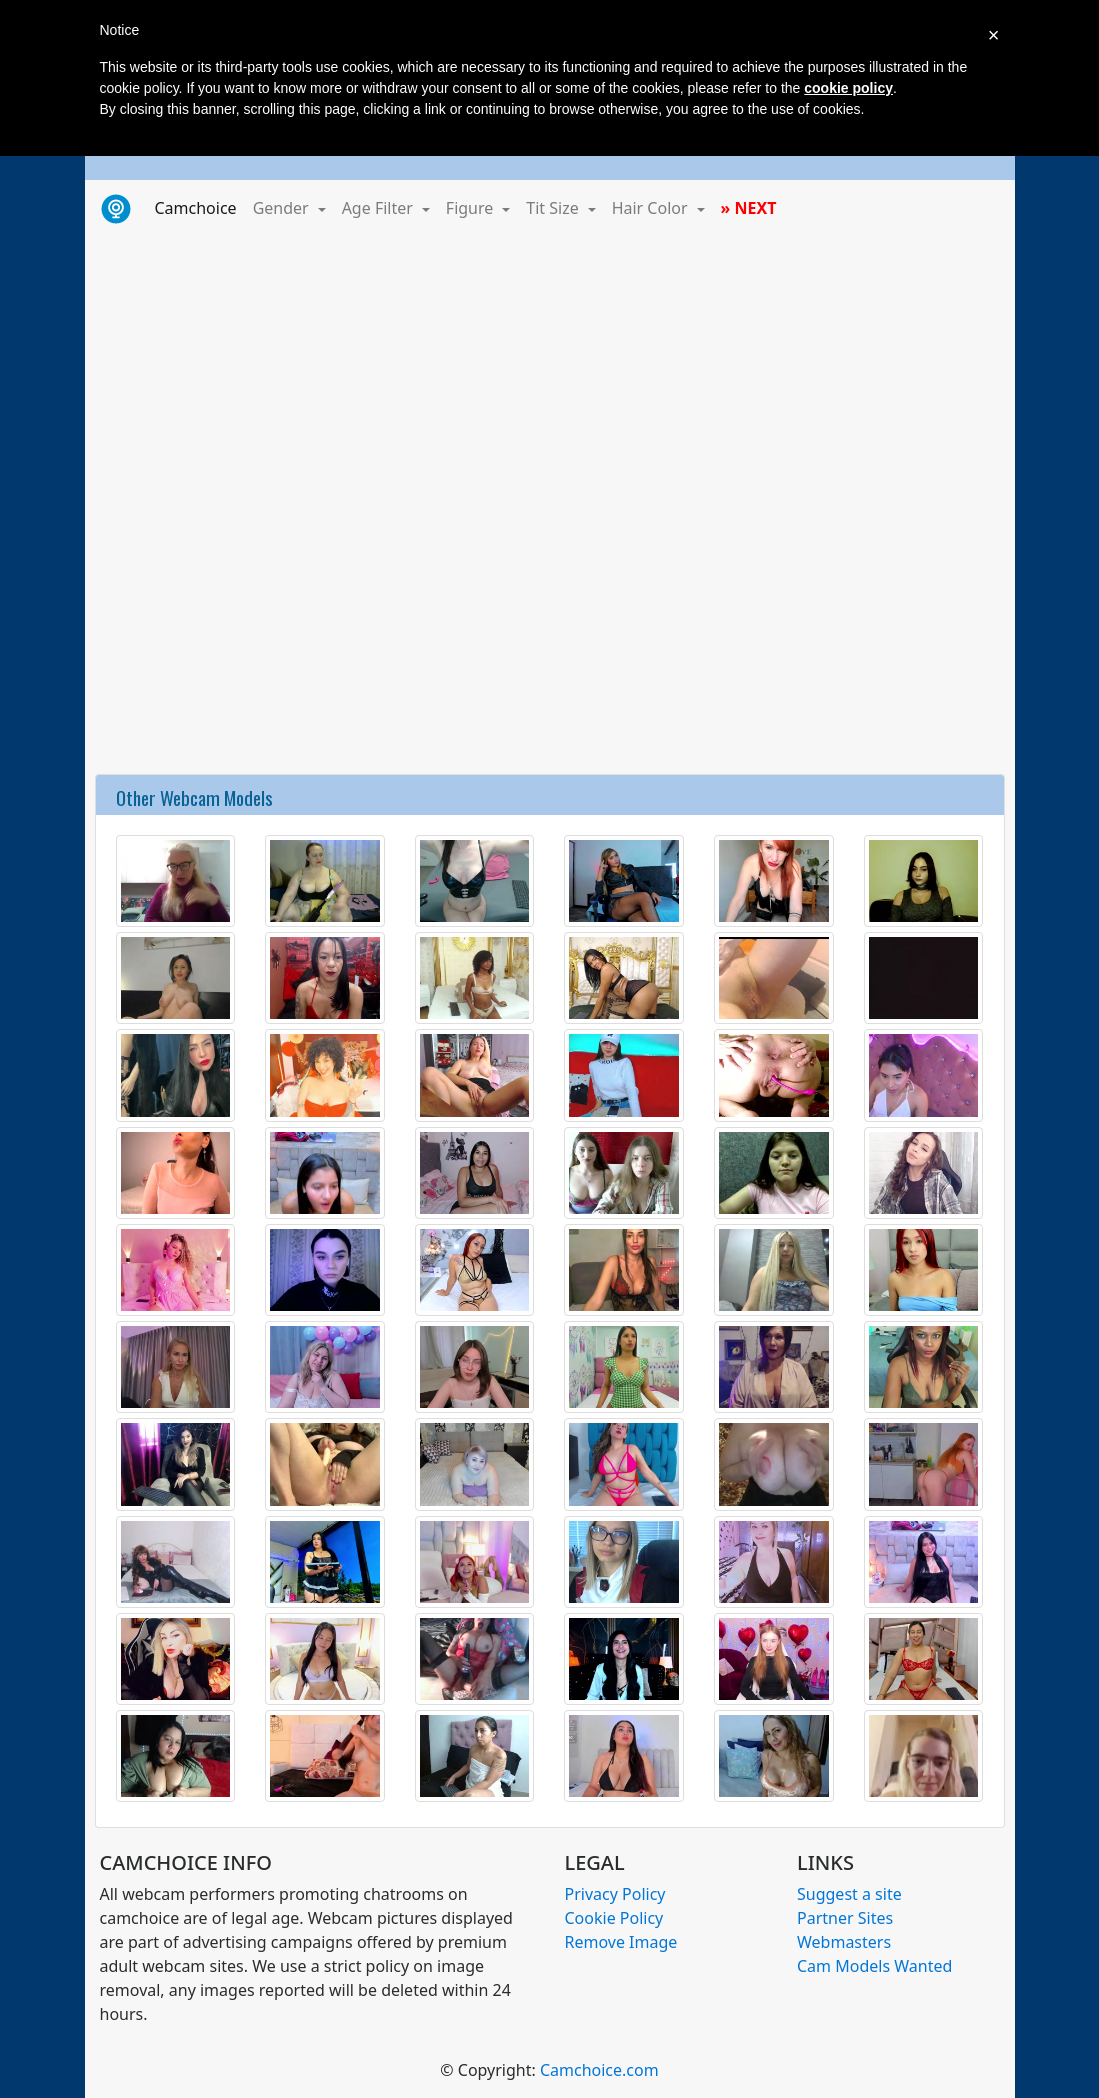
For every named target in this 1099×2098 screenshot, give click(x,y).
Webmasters (844, 1942)
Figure (472, 208)
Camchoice (200, 207)
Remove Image (621, 1942)
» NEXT (749, 208)
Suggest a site (849, 1894)
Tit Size (554, 208)
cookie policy (848, 88)
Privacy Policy (615, 1894)
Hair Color (652, 208)
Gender (283, 208)
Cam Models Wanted (874, 1966)
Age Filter (379, 208)
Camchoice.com (599, 2070)
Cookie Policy (614, 1918)
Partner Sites (845, 1918)
